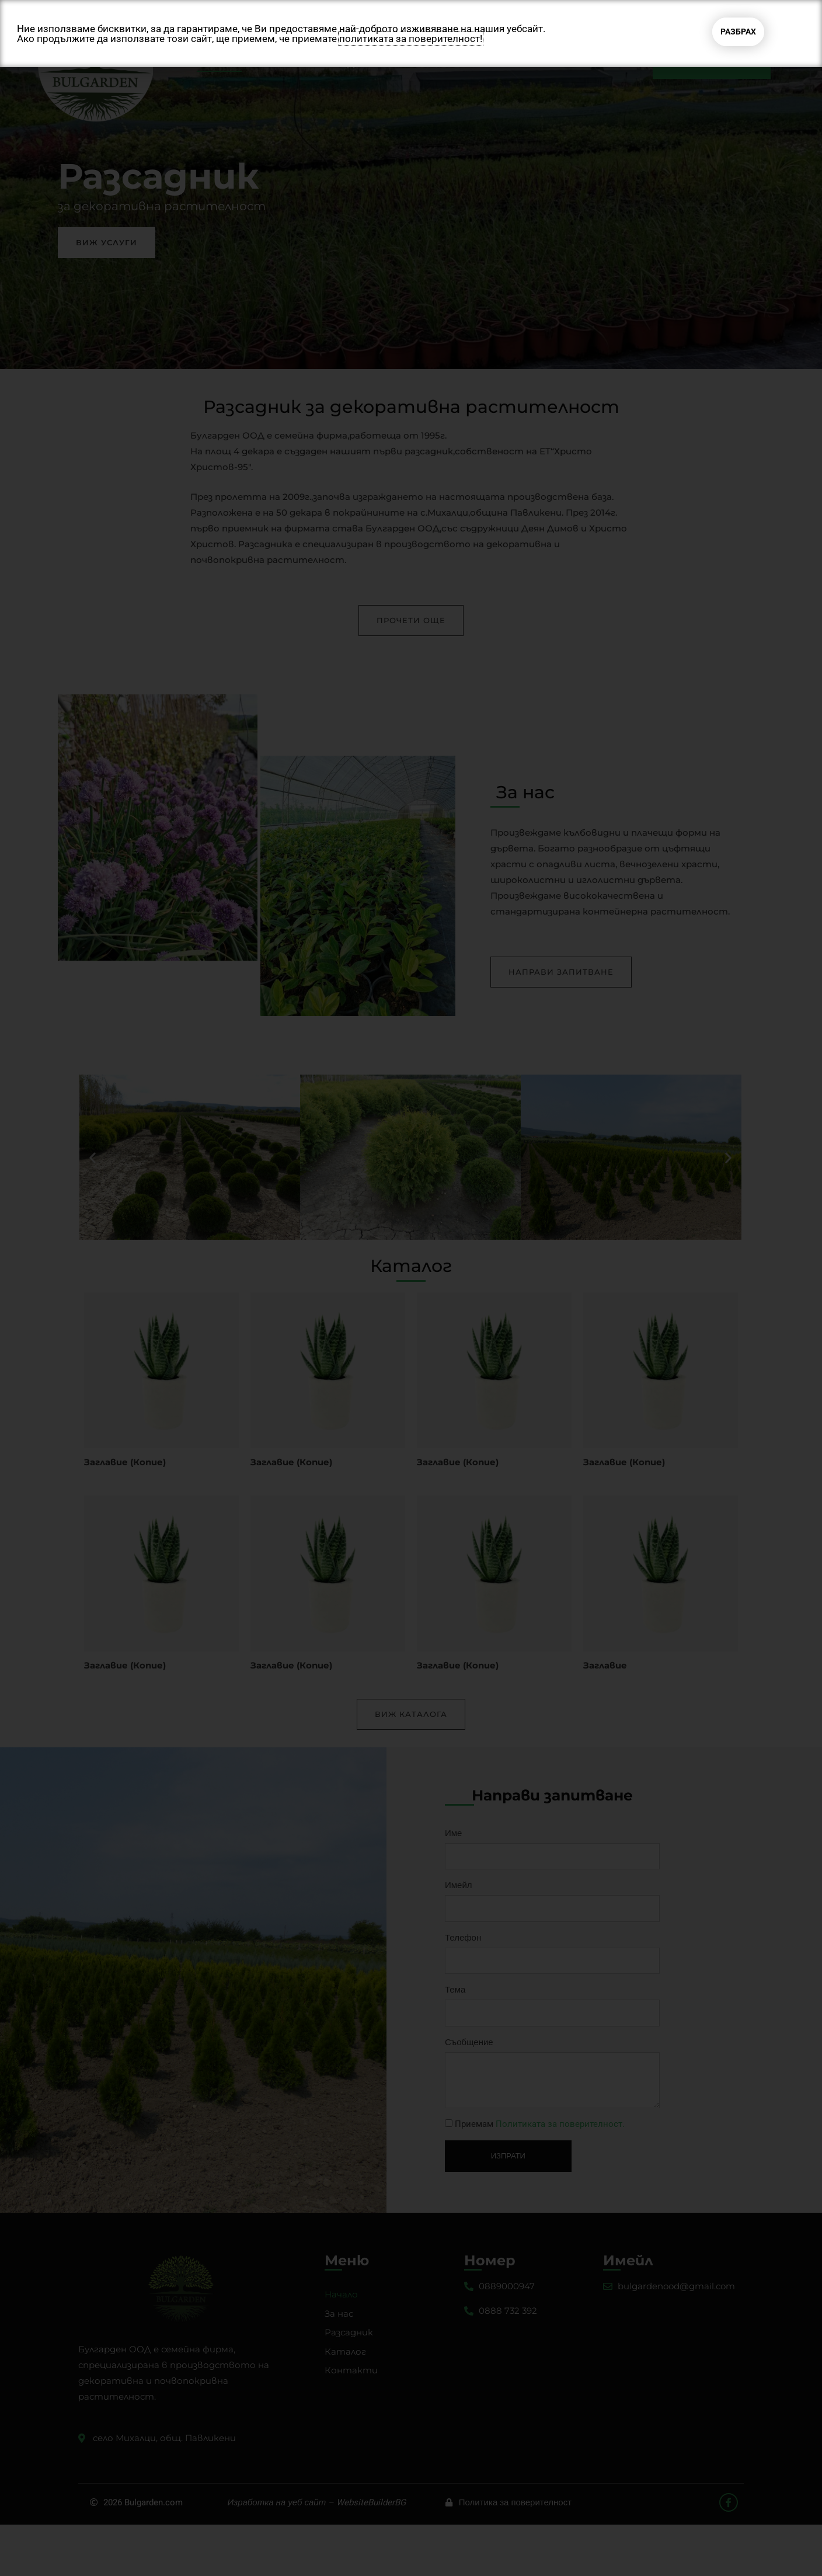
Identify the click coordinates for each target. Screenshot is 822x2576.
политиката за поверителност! (410, 38)
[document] (411, 1288)
